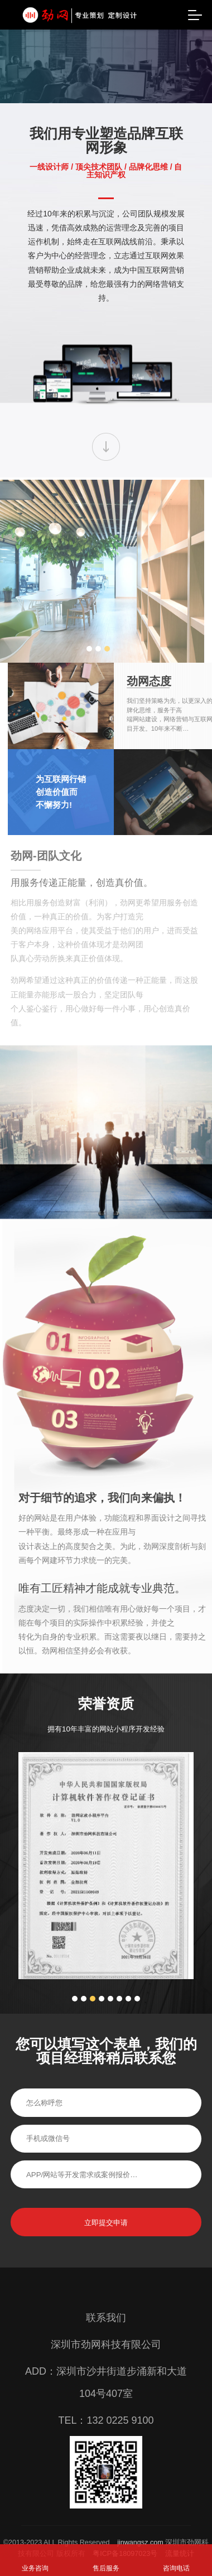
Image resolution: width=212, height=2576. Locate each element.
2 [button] (23, 657)
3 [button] (32, 657)
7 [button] (128, 2032)
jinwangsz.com (140, 2542)
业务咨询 (35, 2568)
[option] (106, 1899)
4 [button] (101, 2032)
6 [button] (119, 2032)
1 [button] (14, 657)
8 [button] (137, 2032)
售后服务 (106, 2568)
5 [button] (110, 2032)
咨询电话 (176, 2568)
